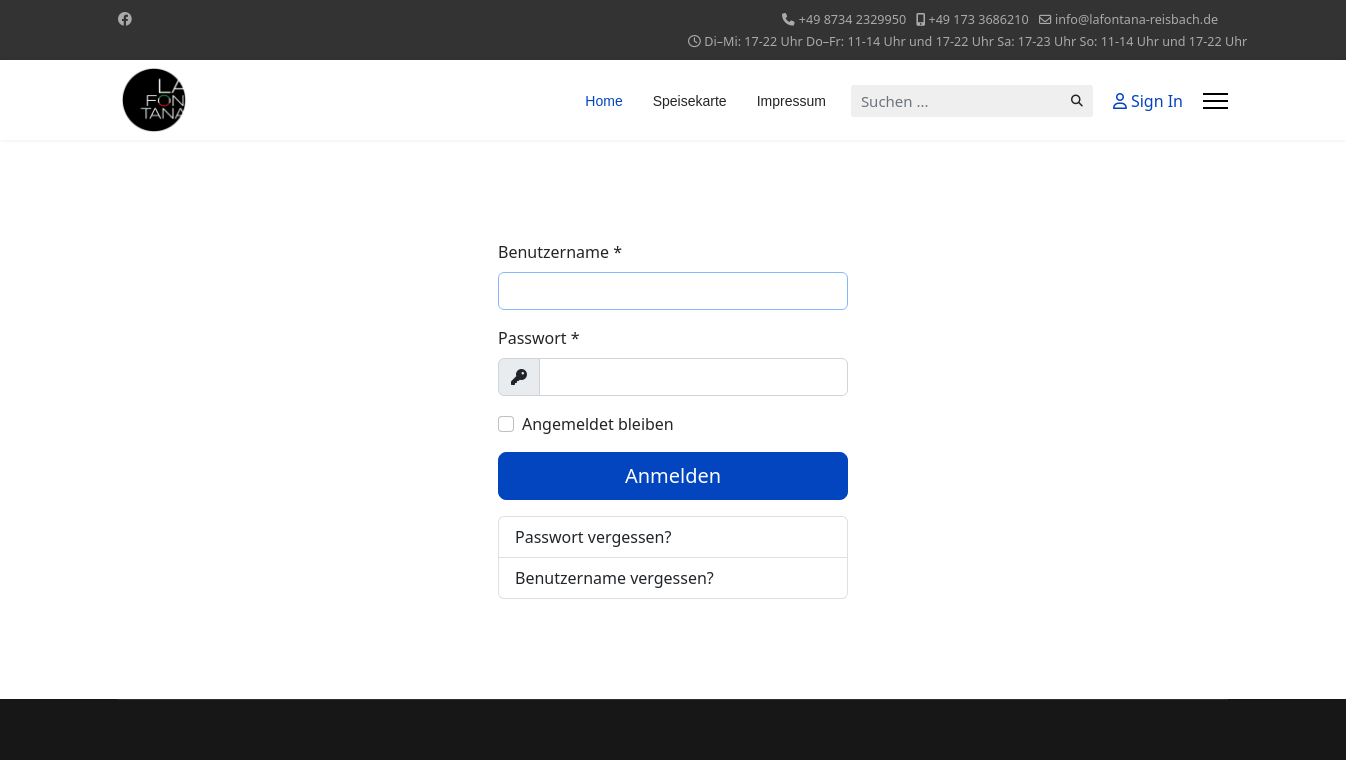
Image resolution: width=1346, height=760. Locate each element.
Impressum (791, 101)
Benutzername (560, 252)
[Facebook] (125, 18)
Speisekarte (690, 101)
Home (603, 101)
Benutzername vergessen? (614, 578)
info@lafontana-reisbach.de (1136, 19)
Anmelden (673, 475)
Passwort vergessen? (593, 537)
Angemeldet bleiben (598, 424)
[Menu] (1215, 101)
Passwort (539, 338)
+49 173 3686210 (978, 19)
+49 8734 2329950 (852, 19)
